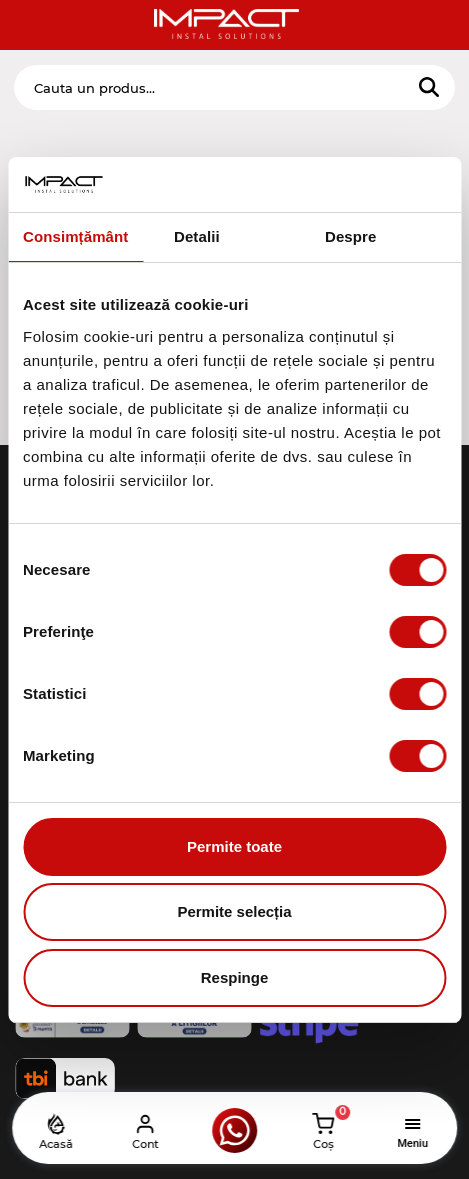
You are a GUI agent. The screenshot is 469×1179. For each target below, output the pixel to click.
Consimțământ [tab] (75, 236)
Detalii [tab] (197, 236)
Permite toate (234, 846)
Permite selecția (234, 911)
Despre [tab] (350, 236)
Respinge (235, 977)
